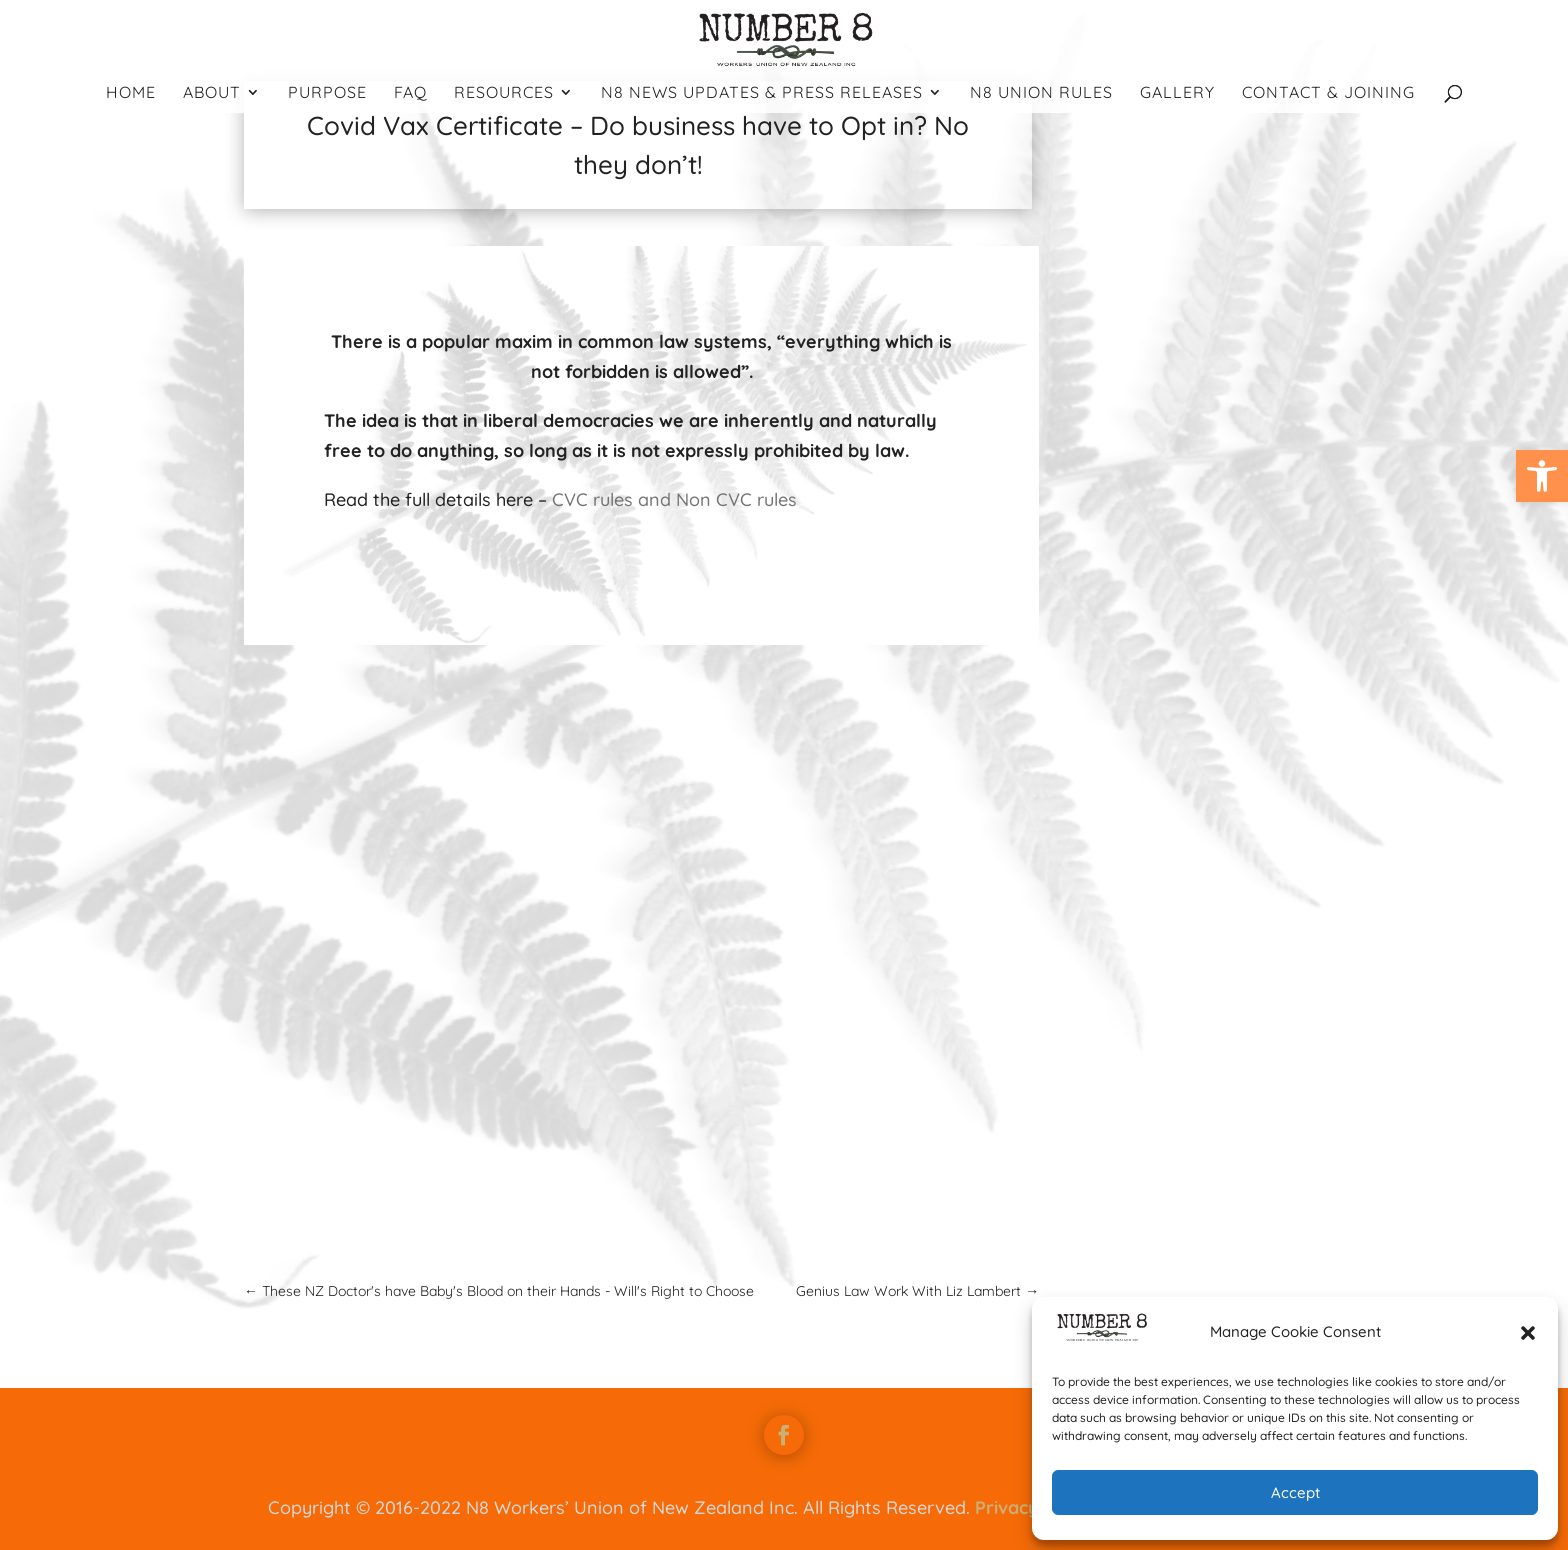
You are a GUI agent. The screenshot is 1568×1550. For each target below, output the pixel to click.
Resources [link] (504, 93)
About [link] (212, 93)
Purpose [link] (327, 93)
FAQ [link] (410, 93)
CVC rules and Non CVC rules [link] (674, 499)
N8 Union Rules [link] (1041, 93)
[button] (1528, 1333)
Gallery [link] (1177, 93)
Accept (1295, 1492)
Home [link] (131, 93)
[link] (1542, 476)
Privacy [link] (1007, 1507)
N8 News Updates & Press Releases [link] (762, 93)
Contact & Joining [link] (1328, 93)
